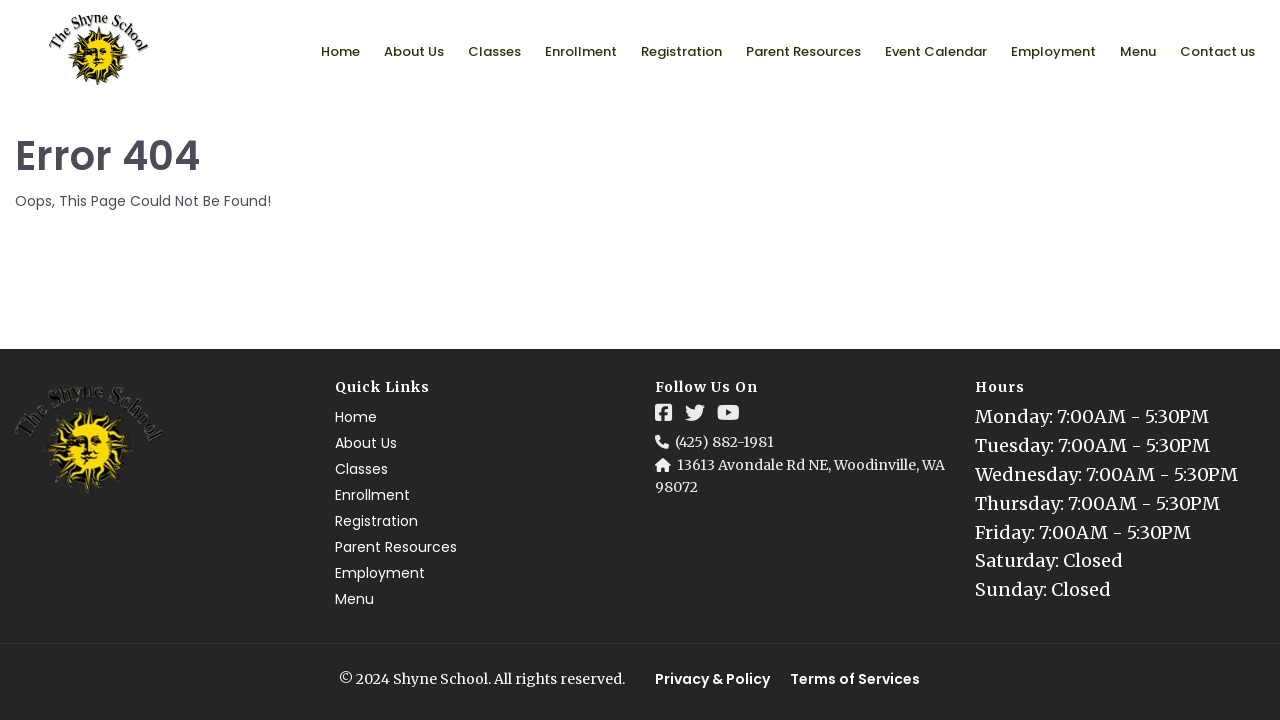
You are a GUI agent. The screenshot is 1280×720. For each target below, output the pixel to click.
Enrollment (581, 51)
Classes (494, 51)
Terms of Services (855, 679)
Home (340, 51)
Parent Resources (803, 51)
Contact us (1217, 51)
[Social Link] (664, 413)
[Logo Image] (99, 51)
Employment (1053, 51)
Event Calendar (936, 51)
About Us (414, 51)
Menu (1138, 51)
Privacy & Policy (712, 679)
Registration (681, 51)
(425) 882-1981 (724, 442)
